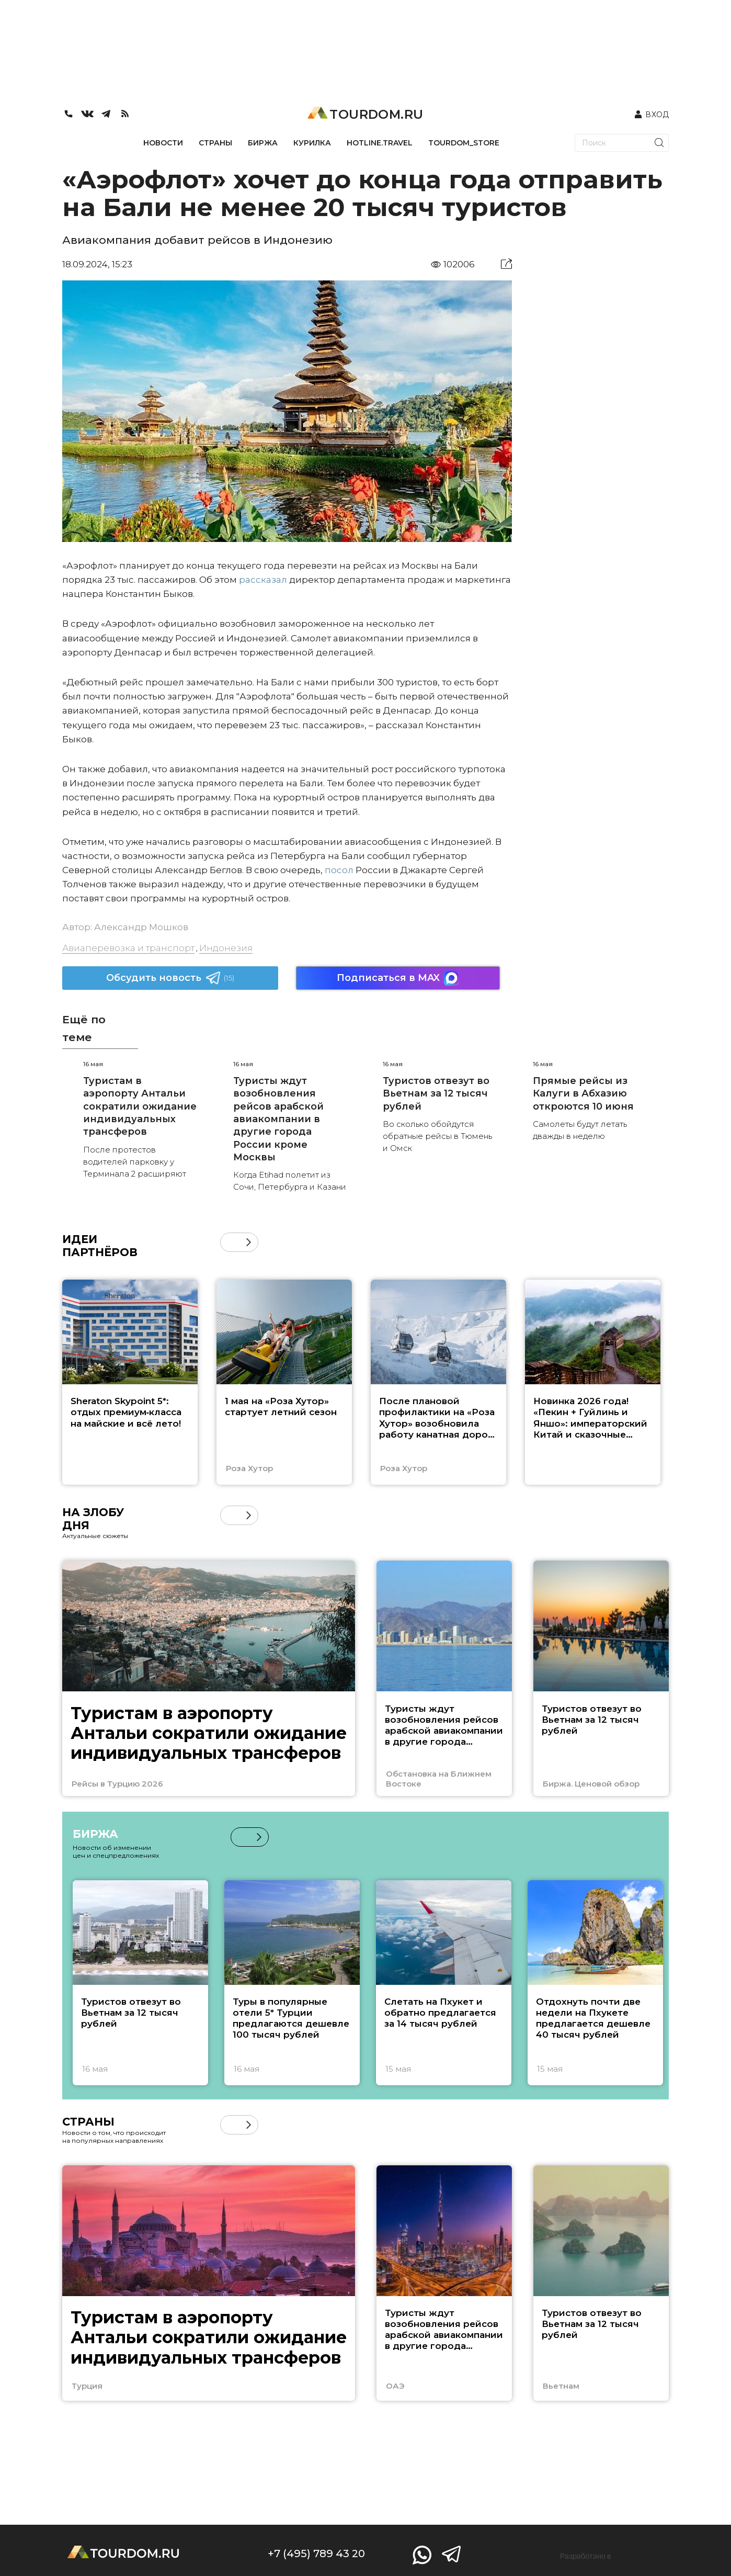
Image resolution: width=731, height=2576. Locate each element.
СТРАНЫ (215, 143)
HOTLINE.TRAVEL (380, 143)
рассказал (263, 579)
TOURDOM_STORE (463, 143)
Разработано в (585, 2556)
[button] (249, 1242)
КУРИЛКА (312, 143)
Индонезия (226, 948)
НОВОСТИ (163, 143)
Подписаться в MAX (398, 978)
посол (339, 870)
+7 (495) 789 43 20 (316, 2553)
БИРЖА (263, 143)
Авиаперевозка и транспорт (128, 948)
